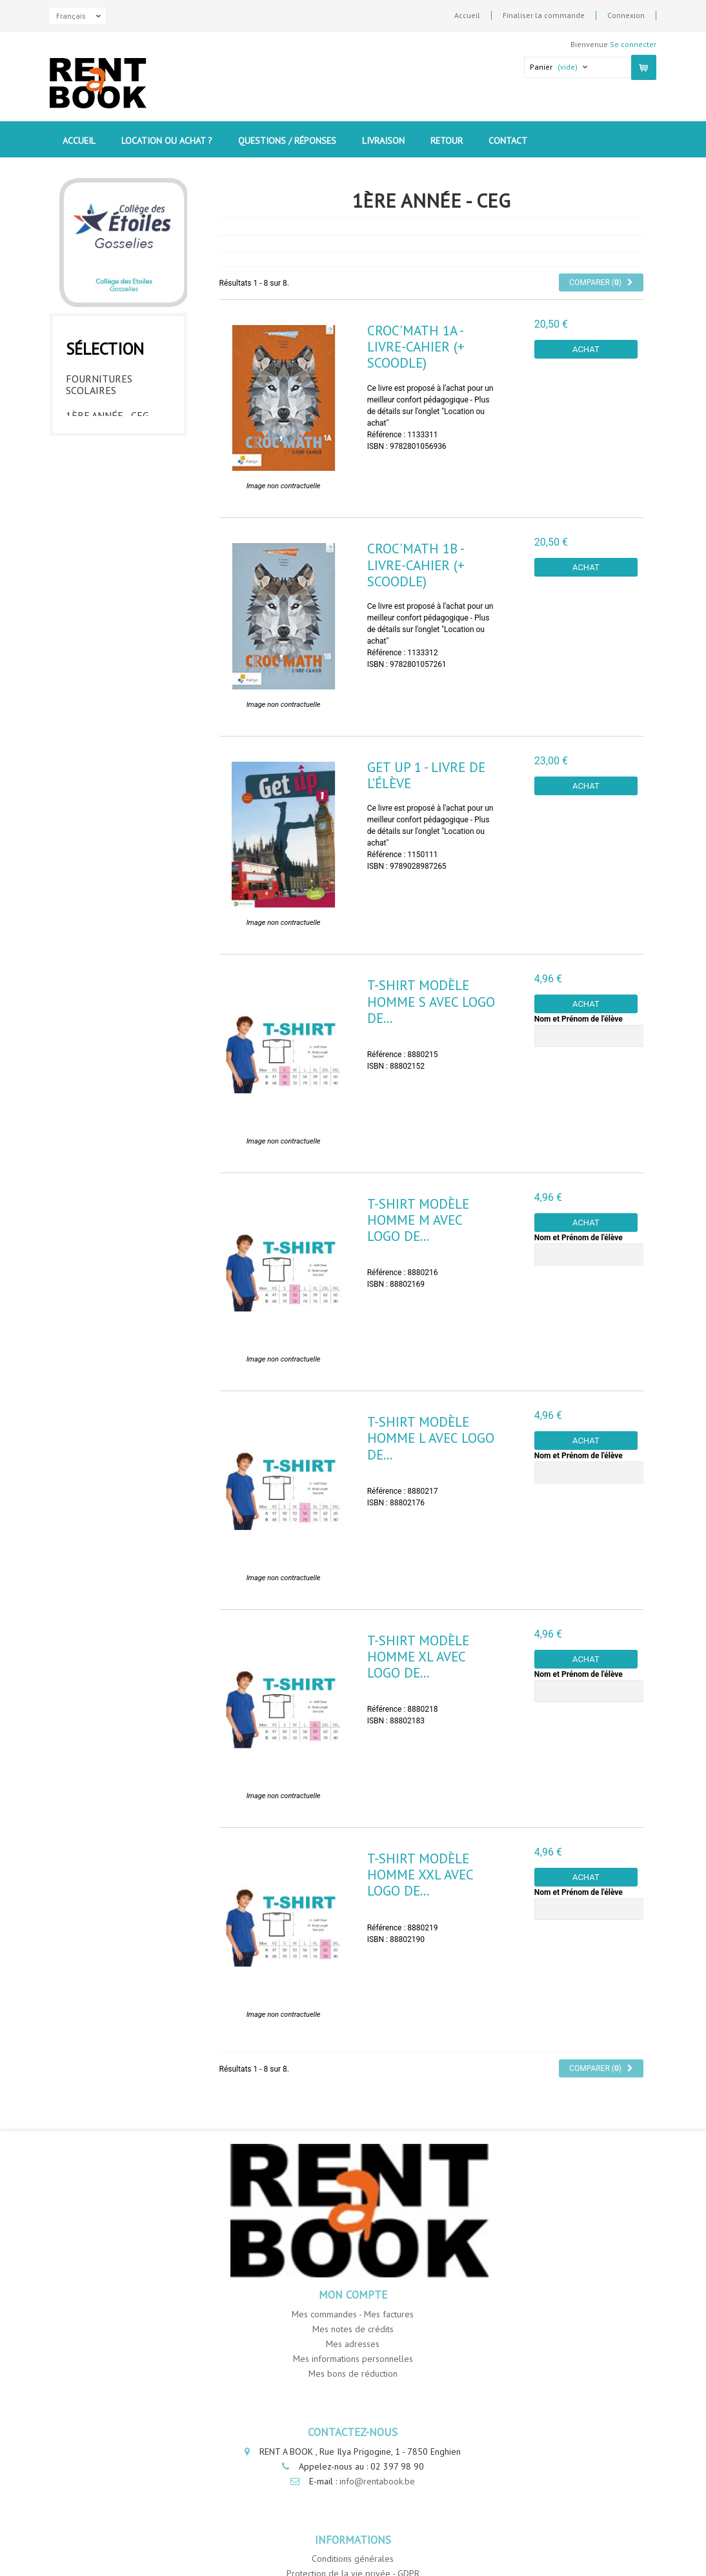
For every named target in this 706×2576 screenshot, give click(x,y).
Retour (446, 140)
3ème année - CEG (108, 462)
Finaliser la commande (544, 15)
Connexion (626, 15)
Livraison (383, 140)
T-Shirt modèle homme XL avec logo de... (418, 1656)
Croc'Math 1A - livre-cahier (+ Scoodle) (416, 347)
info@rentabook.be (377, 2481)
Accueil (467, 15)
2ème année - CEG (108, 437)
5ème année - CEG (108, 512)
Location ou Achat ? (166, 140)
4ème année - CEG (108, 487)
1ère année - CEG (107, 412)
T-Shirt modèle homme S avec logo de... (431, 1001)
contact (508, 140)
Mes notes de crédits (353, 2329)
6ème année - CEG (108, 537)
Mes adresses (352, 2344)
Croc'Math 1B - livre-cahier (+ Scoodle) (416, 565)
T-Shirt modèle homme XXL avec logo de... (420, 1874)
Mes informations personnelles (353, 2358)
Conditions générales (353, 2558)
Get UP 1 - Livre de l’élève (426, 775)
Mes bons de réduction (353, 2373)
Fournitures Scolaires (99, 381)
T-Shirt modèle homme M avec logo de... (418, 1220)
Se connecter (633, 44)
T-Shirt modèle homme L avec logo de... (430, 1438)
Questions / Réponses (287, 140)
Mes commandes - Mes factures (353, 2314)
